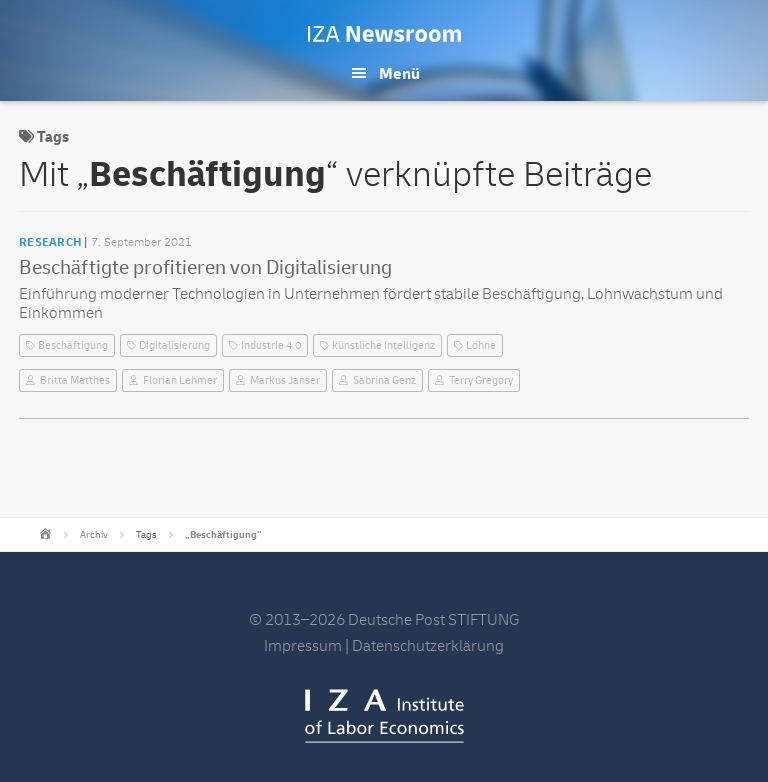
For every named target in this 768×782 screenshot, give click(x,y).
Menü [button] (399, 74)
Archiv (94, 535)
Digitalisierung (174, 345)
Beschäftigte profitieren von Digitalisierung (205, 267)
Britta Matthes (75, 380)
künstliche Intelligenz (383, 345)
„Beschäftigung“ (223, 535)
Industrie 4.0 (271, 345)
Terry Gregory (481, 380)
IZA (384, 716)
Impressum (303, 646)
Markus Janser (285, 380)
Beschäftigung (73, 345)
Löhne (481, 345)
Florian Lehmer (180, 380)
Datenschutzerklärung (428, 646)
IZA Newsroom (384, 34)
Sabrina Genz (384, 380)
